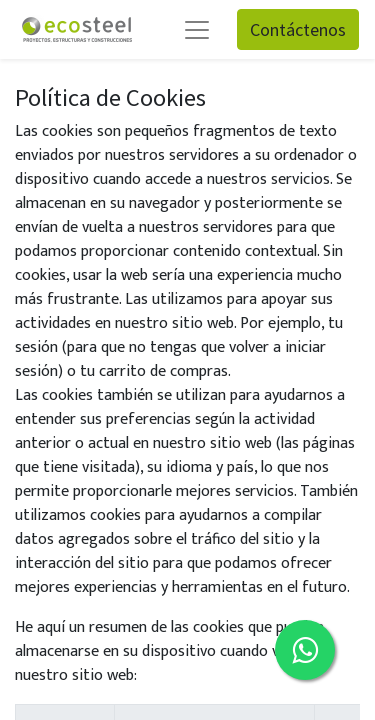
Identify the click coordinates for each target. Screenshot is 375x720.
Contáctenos (298, 29)
